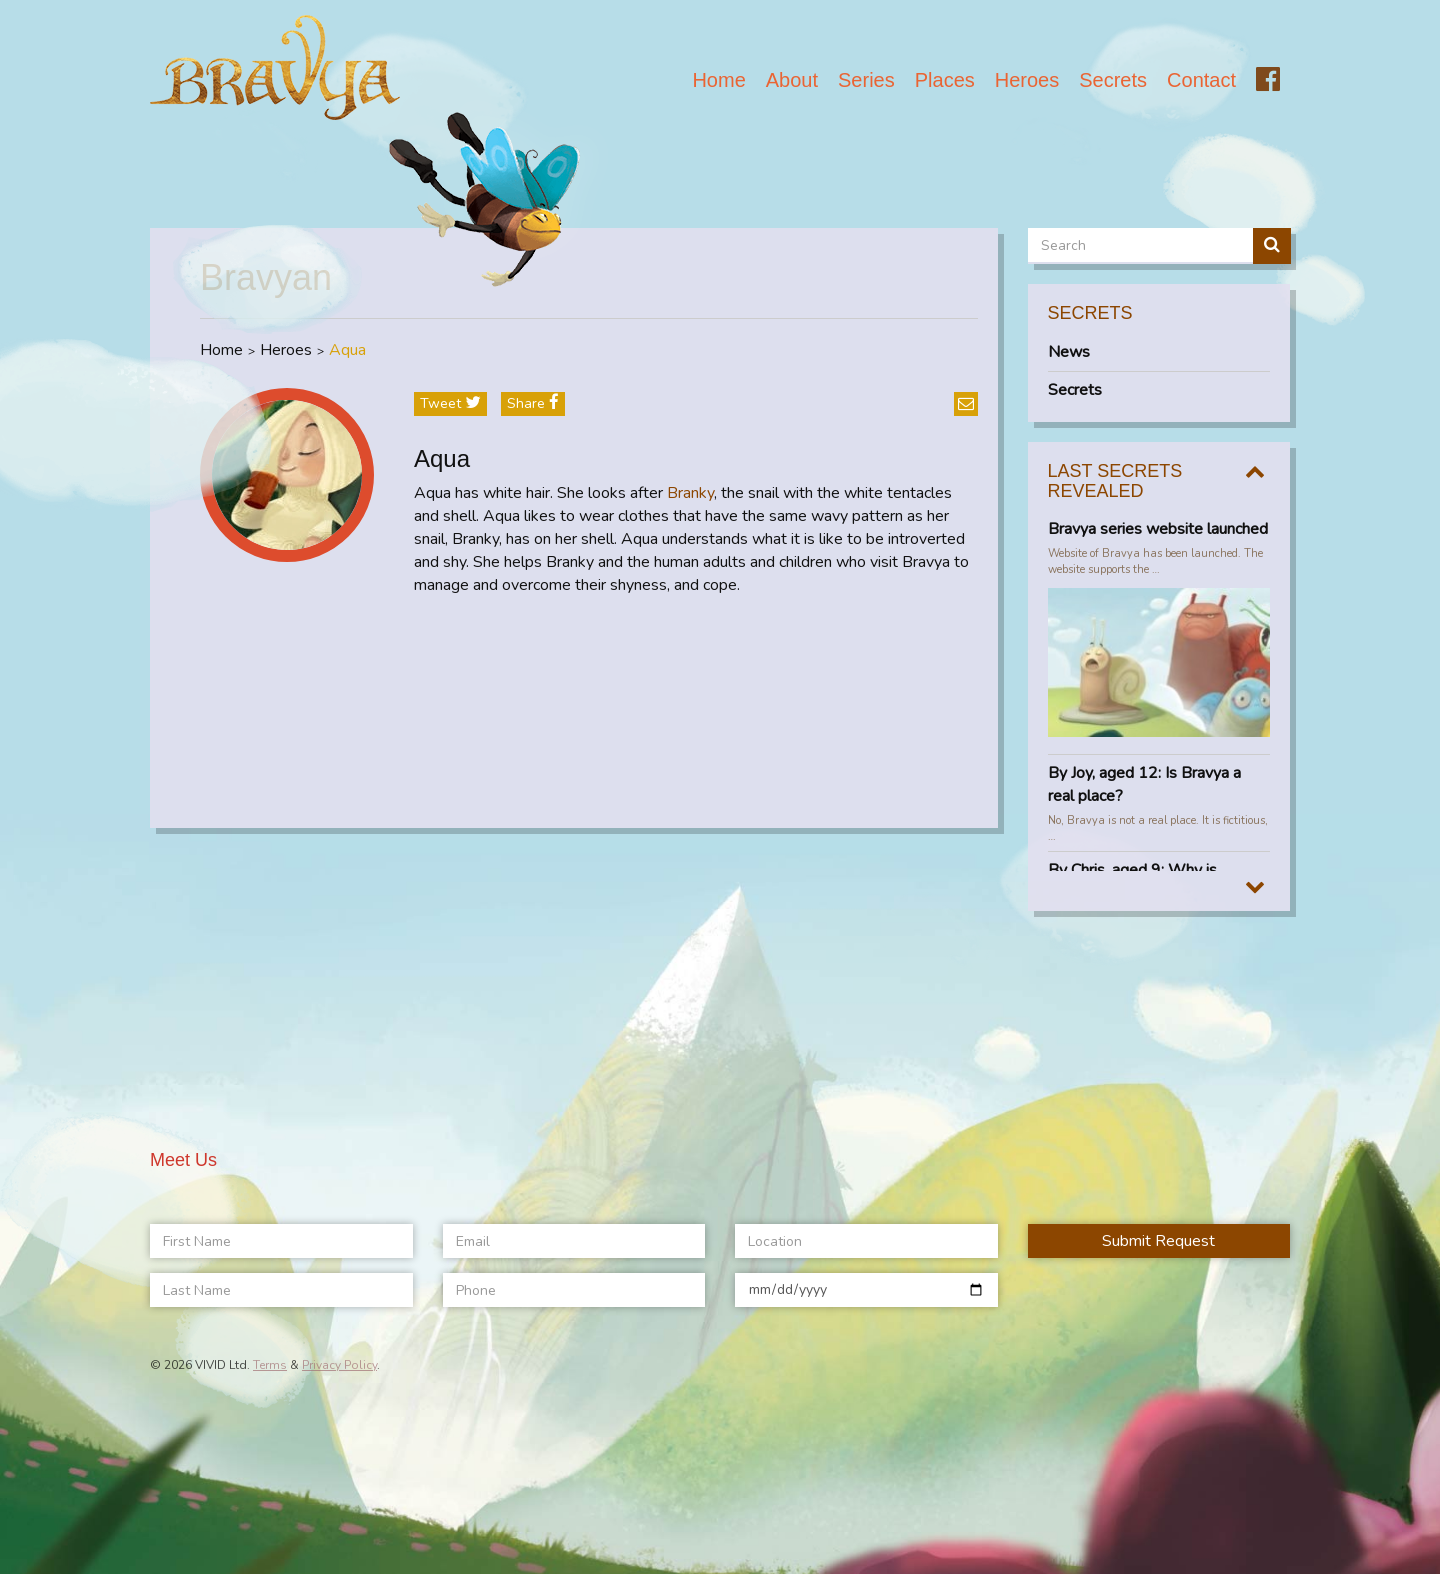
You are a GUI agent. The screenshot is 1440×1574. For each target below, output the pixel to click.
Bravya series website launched (1158, 529)
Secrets (1113, 80)
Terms (270, 1365)
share (533, 403)
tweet (450, 403)
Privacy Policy (339, 1365)
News (1069, 352)
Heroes (1027, 80)
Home (718, 80)
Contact (1201, 80)
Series (866, 80)
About (792, 80)
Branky (690, 493)
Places (945, 80)
